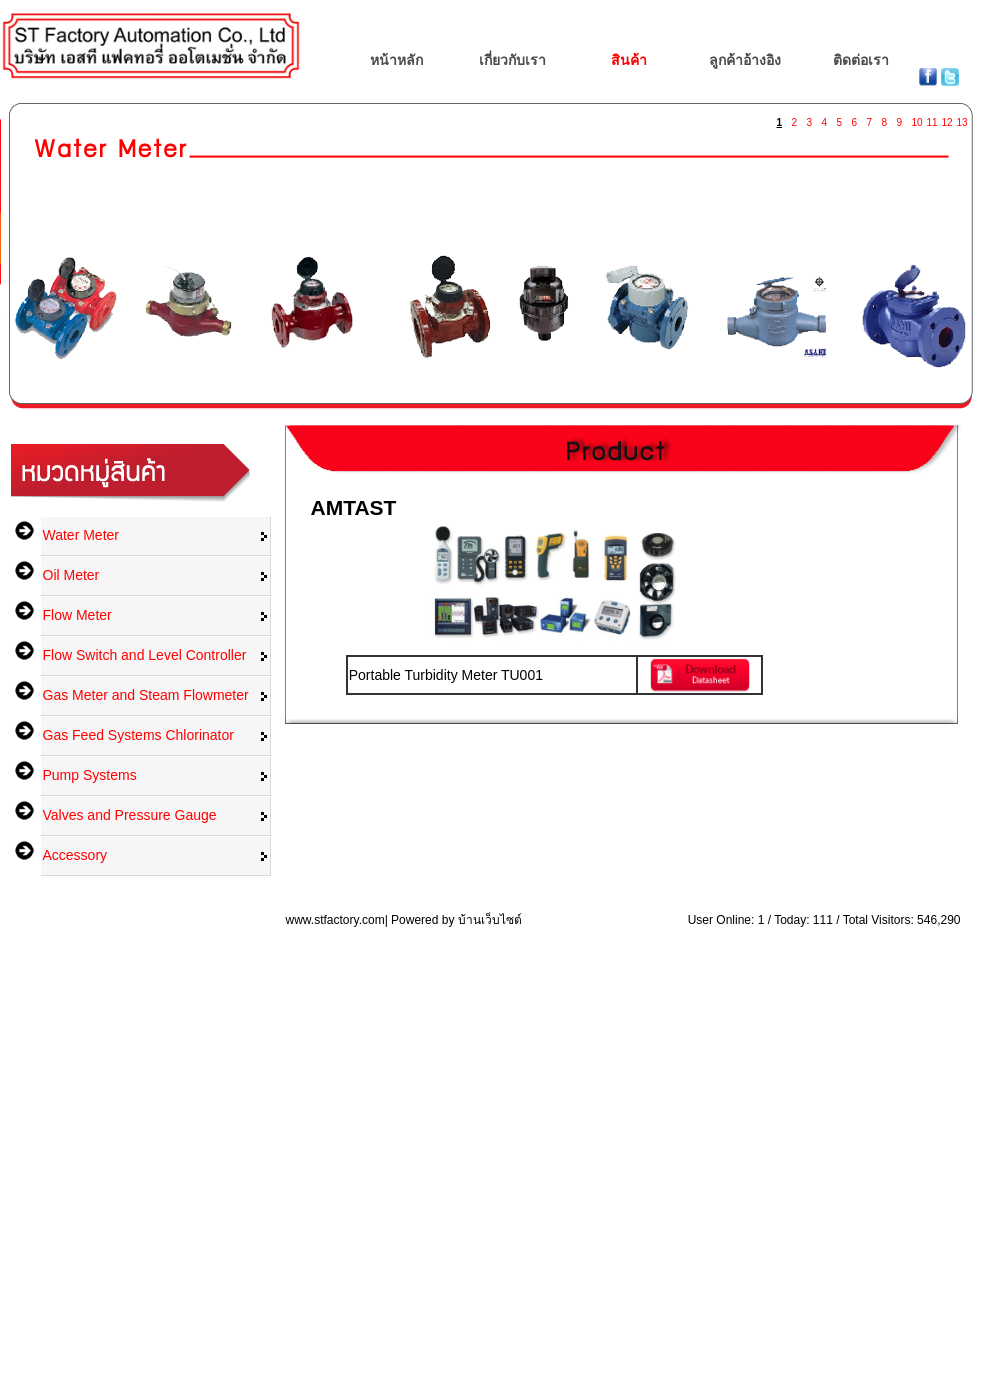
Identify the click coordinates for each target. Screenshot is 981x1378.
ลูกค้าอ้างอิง (745, 60)
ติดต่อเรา (861, 60)
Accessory (75, 855)
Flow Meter (77, 615)
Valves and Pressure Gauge (130, 815)
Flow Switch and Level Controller (145, 655)
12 (947, 118)
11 (932, 118)
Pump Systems (90, 775)
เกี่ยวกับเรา (512, 60)
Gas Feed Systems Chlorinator (138, 735)
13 (962, 118)
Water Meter (81, 535)
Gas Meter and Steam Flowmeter (146, 695)
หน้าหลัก (396, 60)
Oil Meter (71, 575)
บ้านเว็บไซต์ (490, 920)
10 (917, 118)
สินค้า (629, 60)
